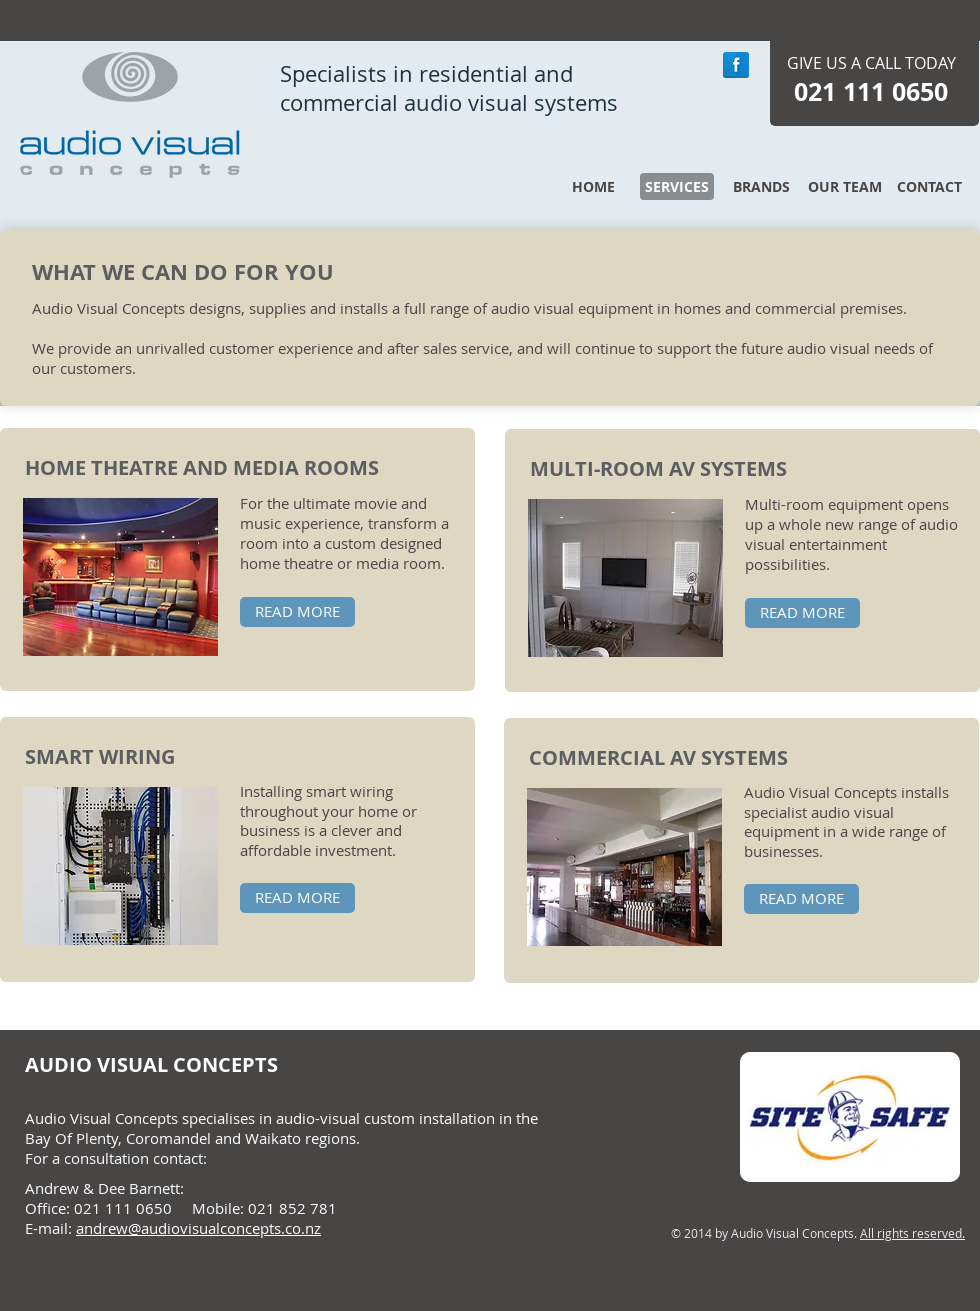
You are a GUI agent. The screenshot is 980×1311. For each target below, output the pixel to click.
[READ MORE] (297, 612)
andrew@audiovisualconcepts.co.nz (198, 1228)
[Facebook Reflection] (736, 65)
